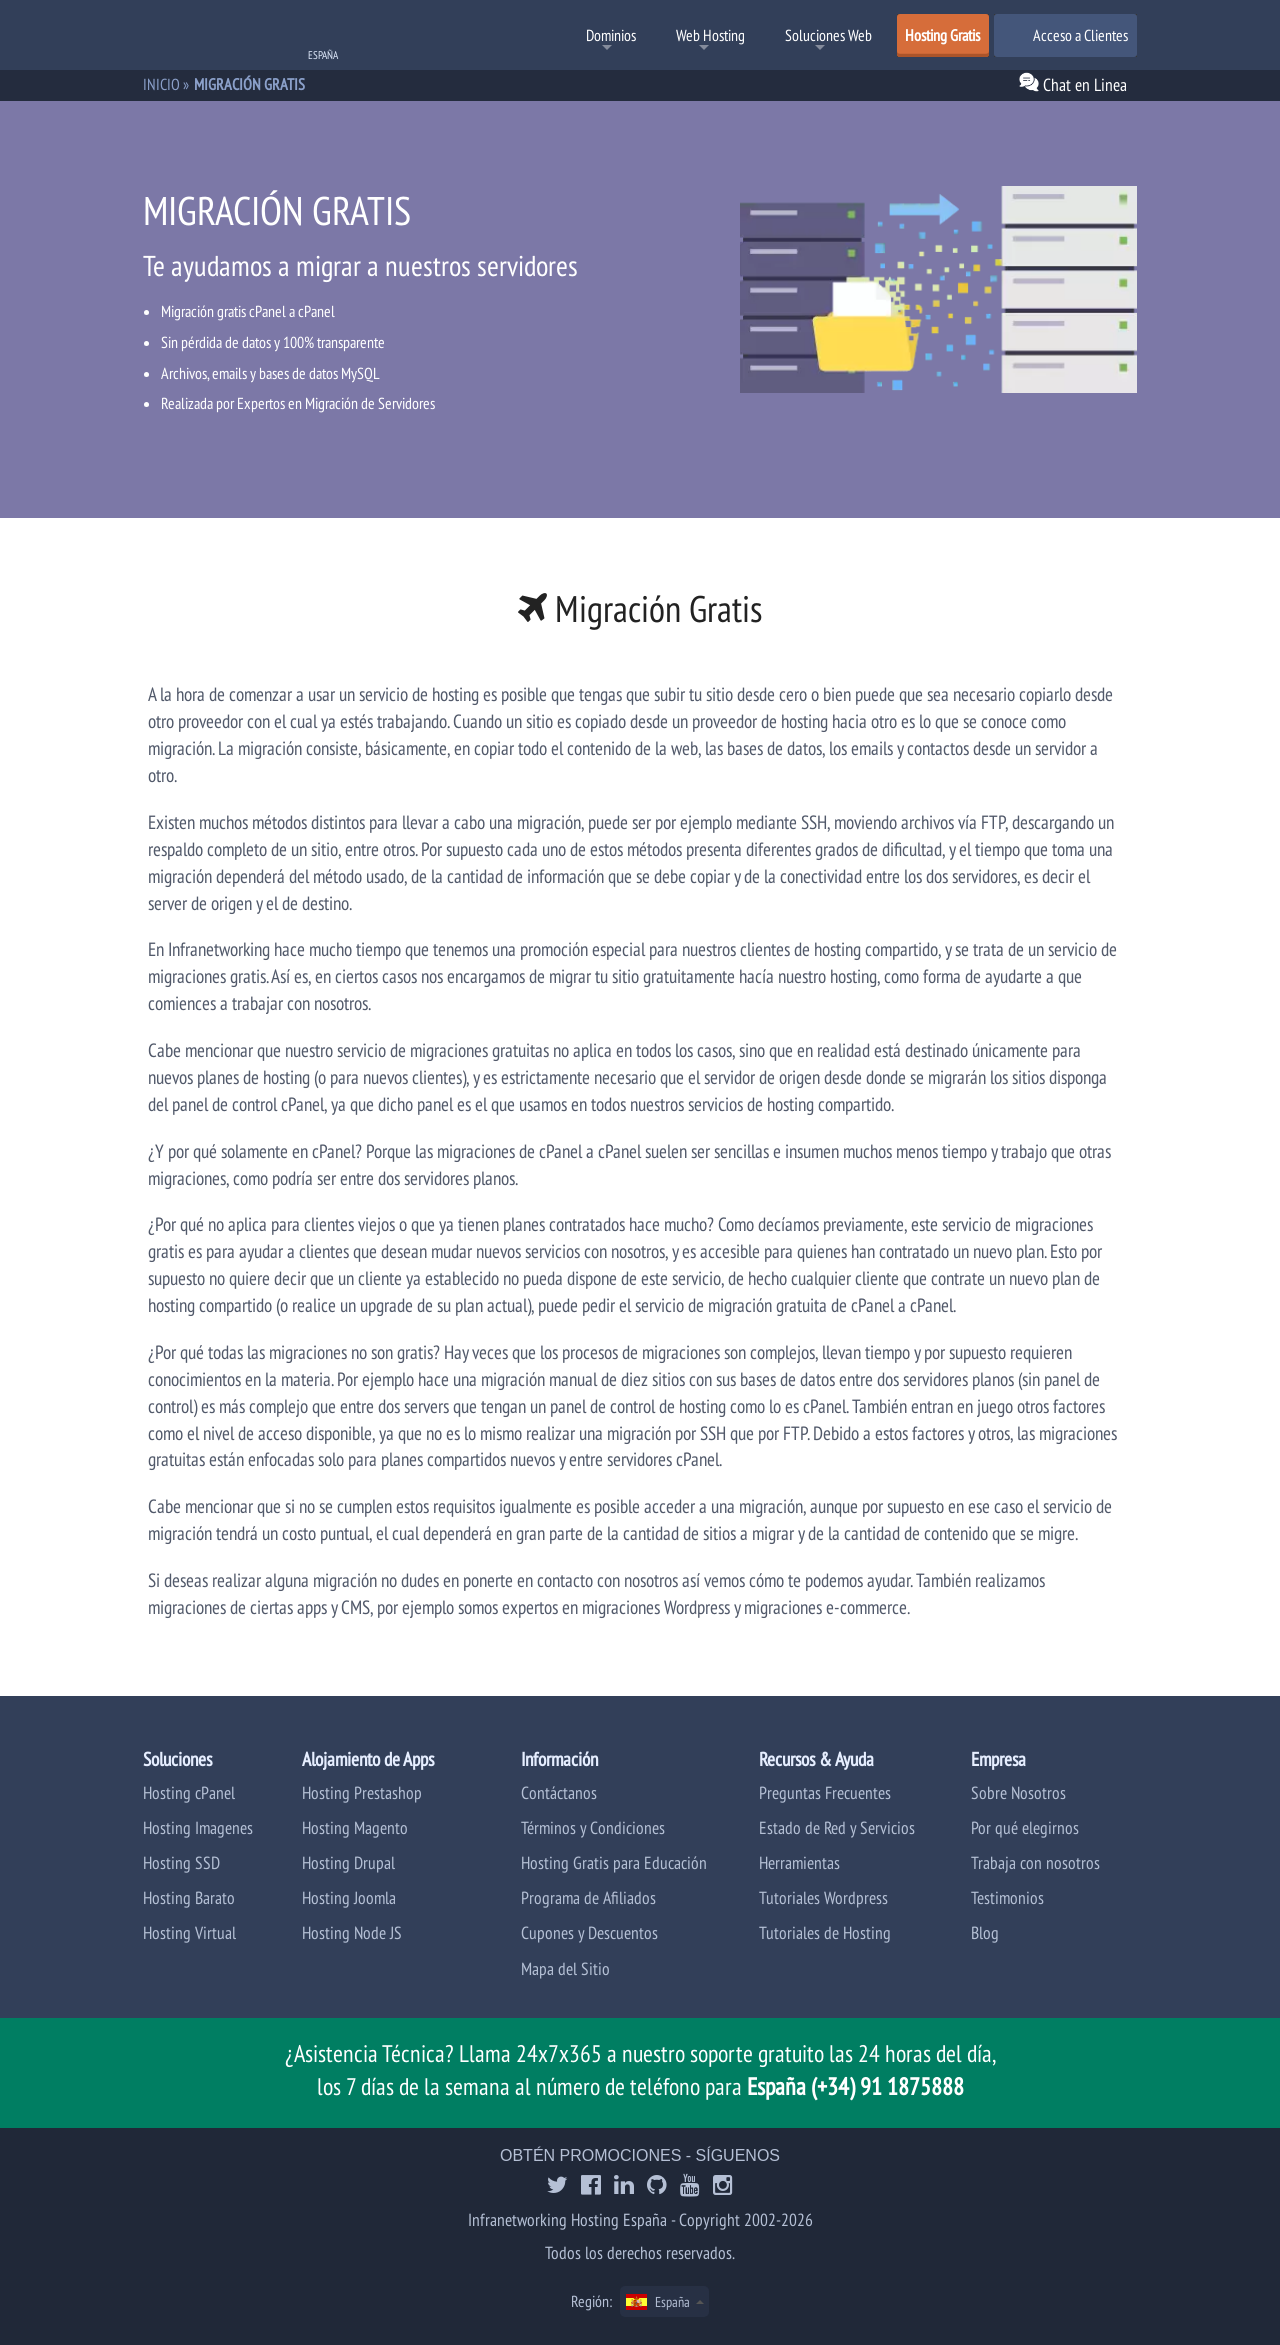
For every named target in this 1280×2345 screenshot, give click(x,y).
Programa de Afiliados (588, 1897)
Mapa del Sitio (565, 1968)
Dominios (611, 35)
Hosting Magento (355, 1827)
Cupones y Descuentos (589, 1932)
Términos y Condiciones (593, 1827)
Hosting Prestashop (362, 1792)
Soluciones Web (828, 35)
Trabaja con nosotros (1035, 1862)
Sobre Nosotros (1018, 1792)
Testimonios (1007, 1897)
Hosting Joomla (349, 1897)
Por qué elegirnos (1025, 1827)
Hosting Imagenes (198, 1827)
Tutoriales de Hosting (825, 1932)
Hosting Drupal (348, 1862)
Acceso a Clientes (1065, 35)
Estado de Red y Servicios (837, 1827)
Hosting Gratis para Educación (614, 1862)
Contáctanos (559, 1792)
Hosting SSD (181, 1862)
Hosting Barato (189, 1897)
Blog (985, 1932)
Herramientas (799, 1862)
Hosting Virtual (189, 1932)
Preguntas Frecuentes (825, 1792)
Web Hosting (710, 35)
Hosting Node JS (352, 1932)
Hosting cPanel (189, 1792)
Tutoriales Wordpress (823, 1897)
